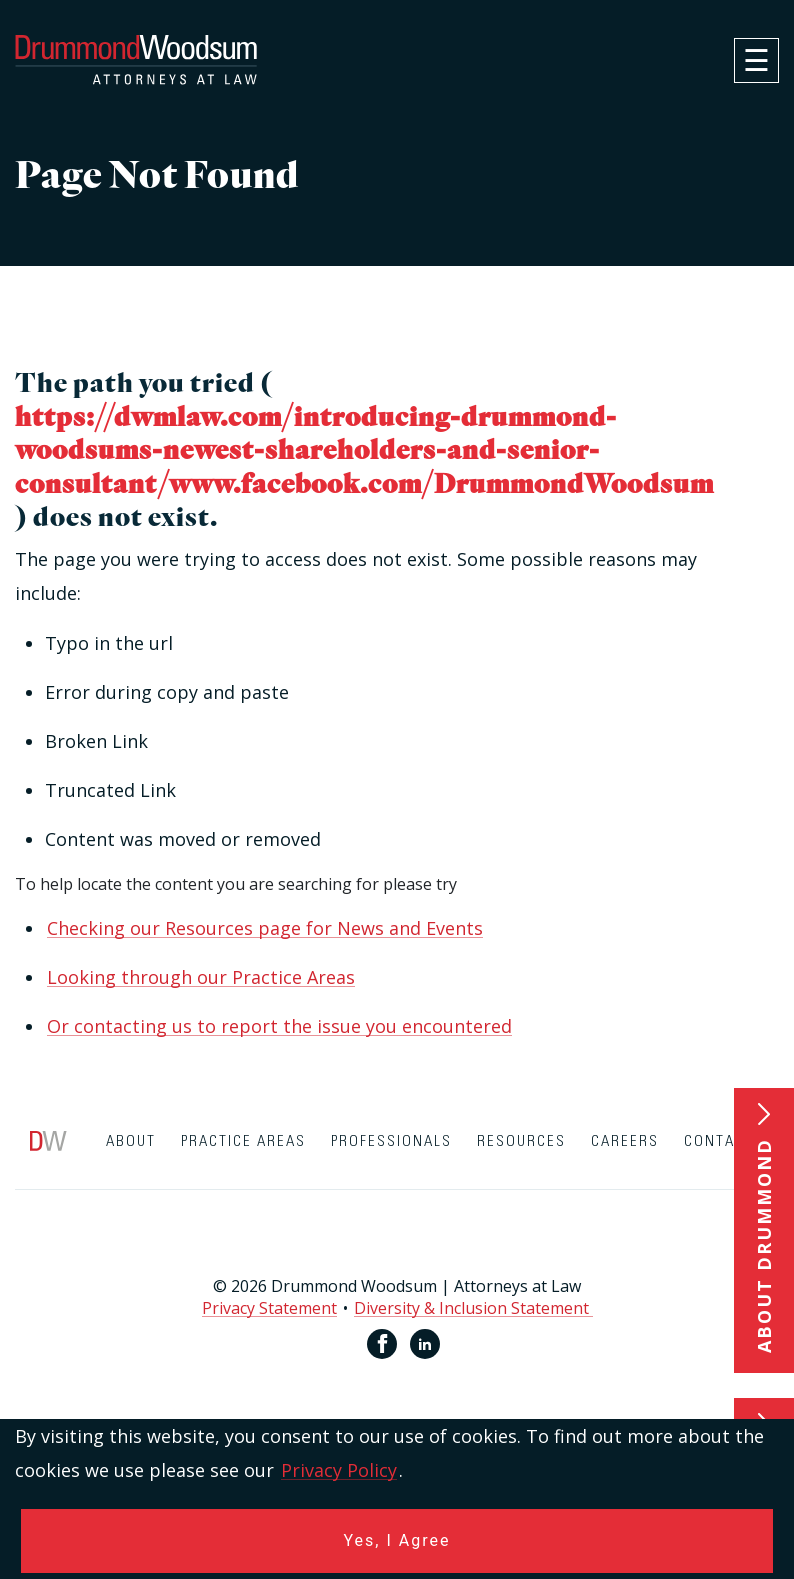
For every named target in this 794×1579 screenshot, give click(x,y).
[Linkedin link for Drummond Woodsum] (425, 1344)
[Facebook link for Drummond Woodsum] (382, 1344)
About (131, 1141)
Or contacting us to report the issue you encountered (279, 1026)
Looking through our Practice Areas (201, 977)
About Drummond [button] (764, 1245)
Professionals (391, 1141)
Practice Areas (243, 1141)
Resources (521, 1141)
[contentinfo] (397, 1259)
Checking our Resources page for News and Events (265, 928)
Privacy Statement (269, 1308)
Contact (719, 1141)
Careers (625, 1141)
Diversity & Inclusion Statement (473, 1308)
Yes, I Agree (397, 1540)
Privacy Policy (339, 1470)
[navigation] (756, 60)
